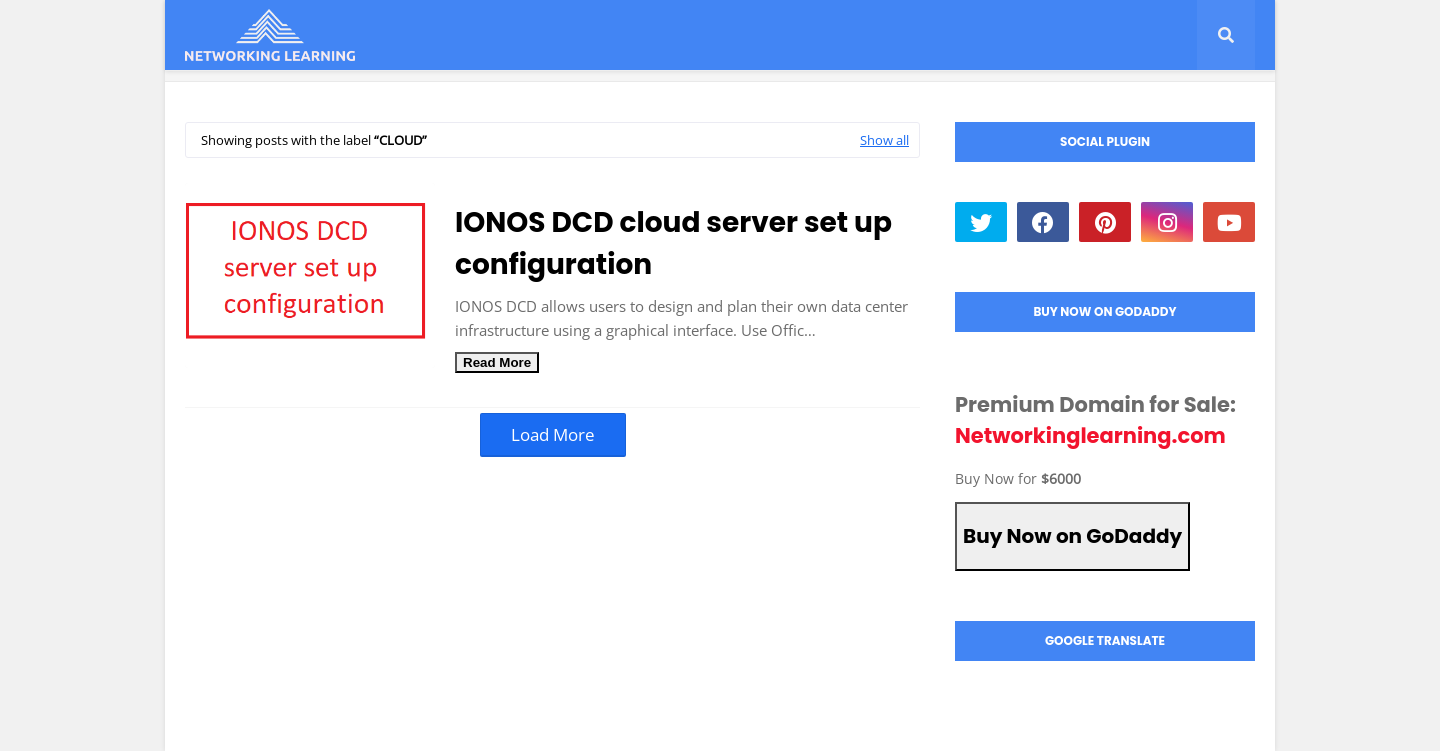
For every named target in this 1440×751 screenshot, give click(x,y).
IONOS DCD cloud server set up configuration (673, 243)
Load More (553, 434)
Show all (884, 140)
